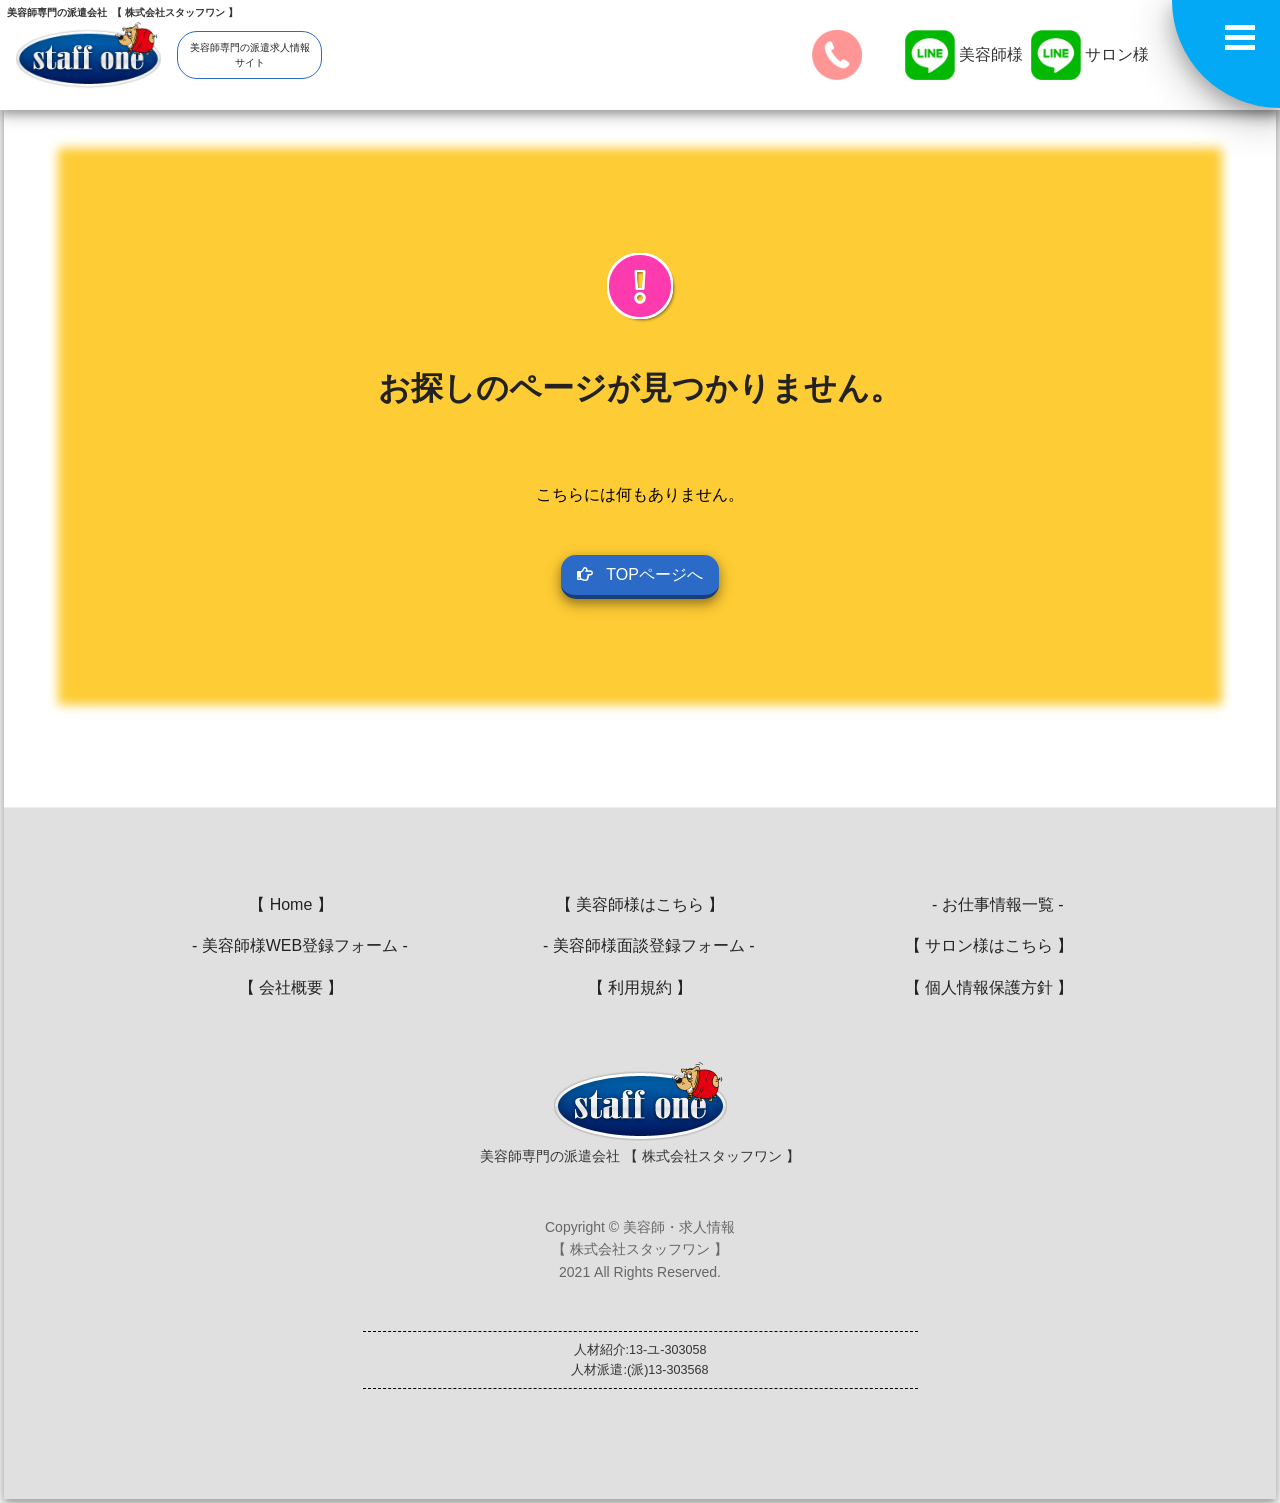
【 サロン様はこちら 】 (989, 945)
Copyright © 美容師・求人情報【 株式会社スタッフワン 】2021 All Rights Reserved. (640, 1249)
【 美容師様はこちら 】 (640, 904)
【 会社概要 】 (291, 987)
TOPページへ (640, 574)
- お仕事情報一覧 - (988, 904)
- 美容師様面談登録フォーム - (639, 945)
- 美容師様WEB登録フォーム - (291, 945)
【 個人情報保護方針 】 (989, 987)
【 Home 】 (291, 904)
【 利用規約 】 (640, 987)
